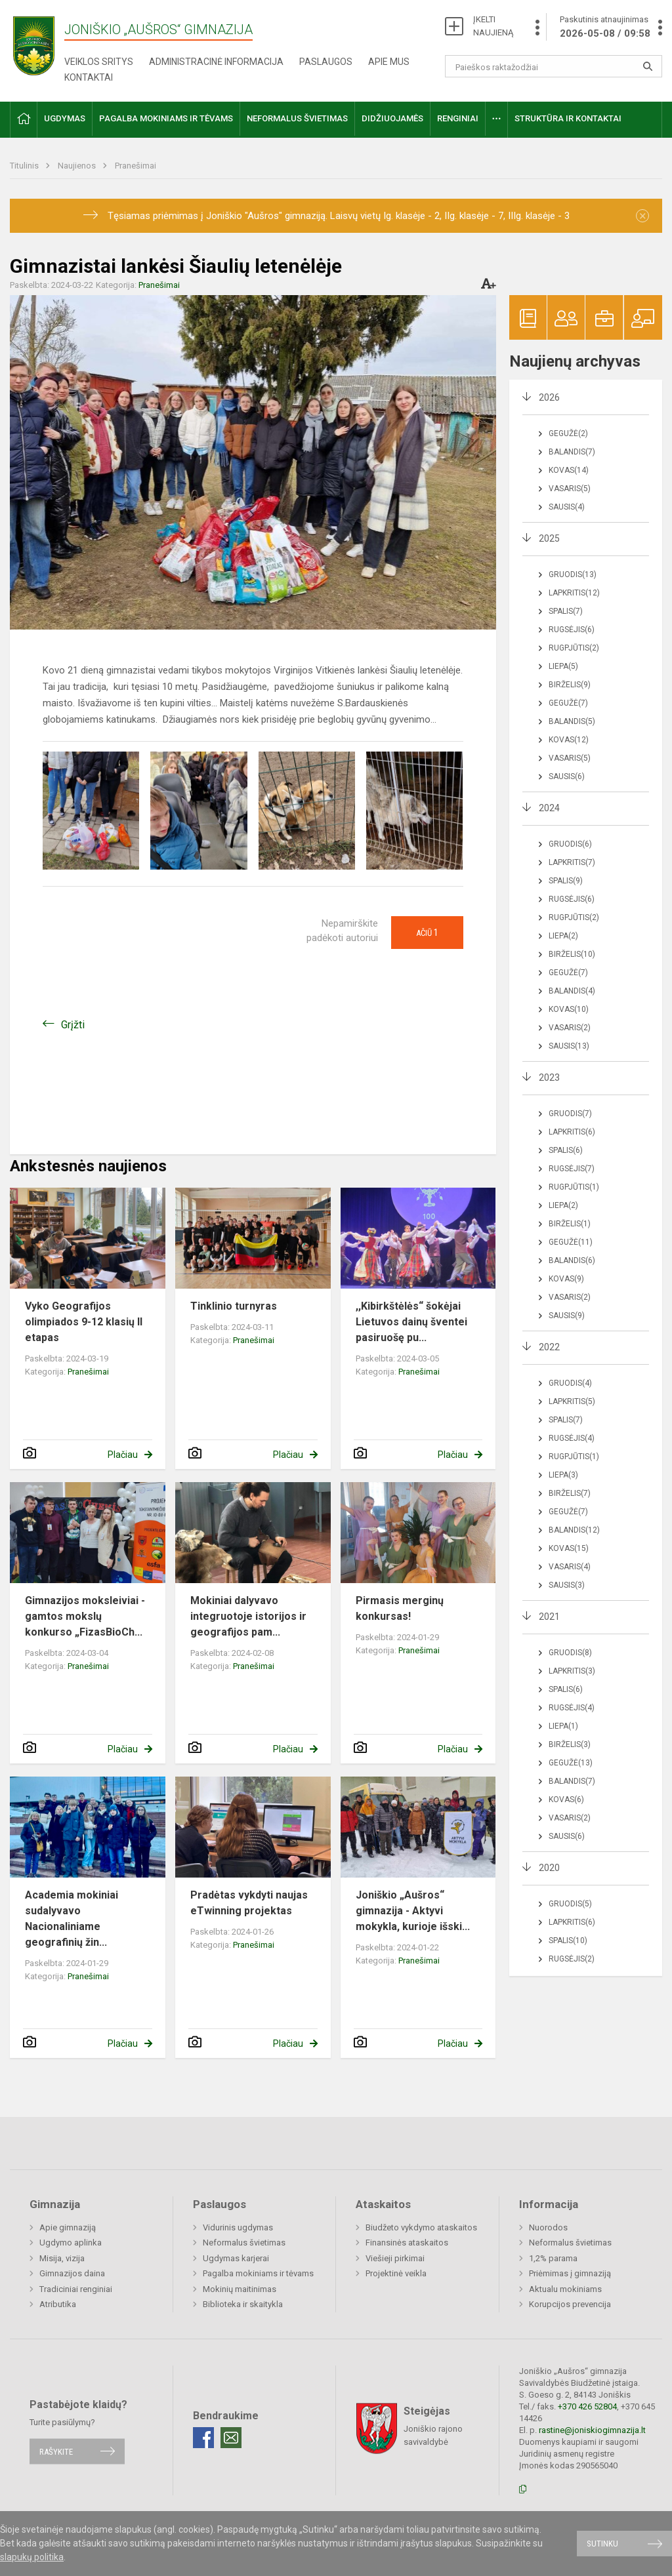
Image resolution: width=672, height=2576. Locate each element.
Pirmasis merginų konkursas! (400, 1608)
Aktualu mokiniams (565, 2289)
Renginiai (457, 118)
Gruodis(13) (573, 574)
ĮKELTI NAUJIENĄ (493, 25)
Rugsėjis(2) (572, 1958)
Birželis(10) (572, 954)
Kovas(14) (569, 470)
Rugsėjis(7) (572, 1168)
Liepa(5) (563, 666)
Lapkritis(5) (572, 1401)
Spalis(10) (568, 1940)
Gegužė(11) (571, 1242)
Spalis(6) (566, 1150)
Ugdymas (64, 118)
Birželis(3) (570, 1744)
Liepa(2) (563, 935)
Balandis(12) (574, 1530)
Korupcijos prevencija (570, 2304)
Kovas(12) (569, 739)
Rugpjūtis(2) (574, 648)
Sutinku (602, 2543)
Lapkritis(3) (572, 1671)
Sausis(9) (567, 1315)
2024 (549, 808)
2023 (549, 1077)
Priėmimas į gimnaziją (570, 2273)
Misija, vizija (62, 2258)
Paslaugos (325, 61)
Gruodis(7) (570, 1113)
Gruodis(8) (570, 1652)
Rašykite (56, 2451)
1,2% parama (553, 2258)
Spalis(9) (566, 880)
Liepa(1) (563, 1726)
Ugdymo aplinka (70, 2242)
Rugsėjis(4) (572, 1438)
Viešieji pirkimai (395, 2258)
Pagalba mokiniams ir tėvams (166, 118)
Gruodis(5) (570, 1903)
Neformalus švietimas (297, 118)
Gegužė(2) (568, 433)
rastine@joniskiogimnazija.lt (592, 2430)
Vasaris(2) (570, 1027)
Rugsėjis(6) (572, 629)
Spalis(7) (566, 611)
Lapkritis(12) (574, 592)
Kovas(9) (566, 1278)
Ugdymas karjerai (236, 2258)
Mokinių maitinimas (239, 2289)
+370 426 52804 (587, 2406)
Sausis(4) (567, 507)
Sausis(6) (567, 776)
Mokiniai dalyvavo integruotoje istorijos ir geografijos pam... (248, 1616)
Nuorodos (548, 2227)
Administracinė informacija (216, 61)
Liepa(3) (563, 1474)
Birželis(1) (570, 1223)
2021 (549, 1616)
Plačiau (123, 1454)
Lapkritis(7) (572, 862)
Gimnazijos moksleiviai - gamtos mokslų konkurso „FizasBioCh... (85, 1616)
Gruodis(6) (570, 844)
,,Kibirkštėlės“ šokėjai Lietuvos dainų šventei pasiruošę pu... (411, 1322)
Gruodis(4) (570, 1383)
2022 (549, 1347)
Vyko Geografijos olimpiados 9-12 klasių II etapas (83, 1322)
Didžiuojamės (392, 118)
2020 (549, 1867)
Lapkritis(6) (572, 1132)
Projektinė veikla (396, 2273)
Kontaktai (88, 77)
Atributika (57, 2304)
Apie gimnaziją (67, 2227)
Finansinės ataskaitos (407, 2242)
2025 (549, 538)
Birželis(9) (570, 684)
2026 (549, 397)
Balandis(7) (572, 451)
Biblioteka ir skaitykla (243, 2304)
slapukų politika (32, 2557)
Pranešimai (135, 166)
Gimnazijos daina (72, 2273)
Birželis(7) (570, 1493)
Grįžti (73, 1024)
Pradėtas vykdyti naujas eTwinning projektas (249, 1903)
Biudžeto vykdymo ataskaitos (421, 2227)
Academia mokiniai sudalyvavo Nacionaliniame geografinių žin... (71, 1918)
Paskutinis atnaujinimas (605, 27)
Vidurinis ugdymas (238, 2227)
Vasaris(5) (570, 488)
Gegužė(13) (571, 1762)
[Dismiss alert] (642, 215)
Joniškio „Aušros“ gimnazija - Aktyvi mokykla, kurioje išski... (413, 1911)
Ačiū (427, 932)
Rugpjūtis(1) (574, 1187)
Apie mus (389, 61)
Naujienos (78, 166)
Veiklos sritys (98, 61)
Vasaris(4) (570, 1566)
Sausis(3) (567, 1585)
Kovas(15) (569, 1548)
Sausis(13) (569, 1046)
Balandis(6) (572, 1260)
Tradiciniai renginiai (75, 2289)
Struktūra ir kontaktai (567, 118)
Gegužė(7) (568, 703)
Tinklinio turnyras (233, 1306)
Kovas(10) (569, 1009)
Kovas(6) (566, 1799)
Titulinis (25, 166)
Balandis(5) (572, 721)
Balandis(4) (572, 991)
